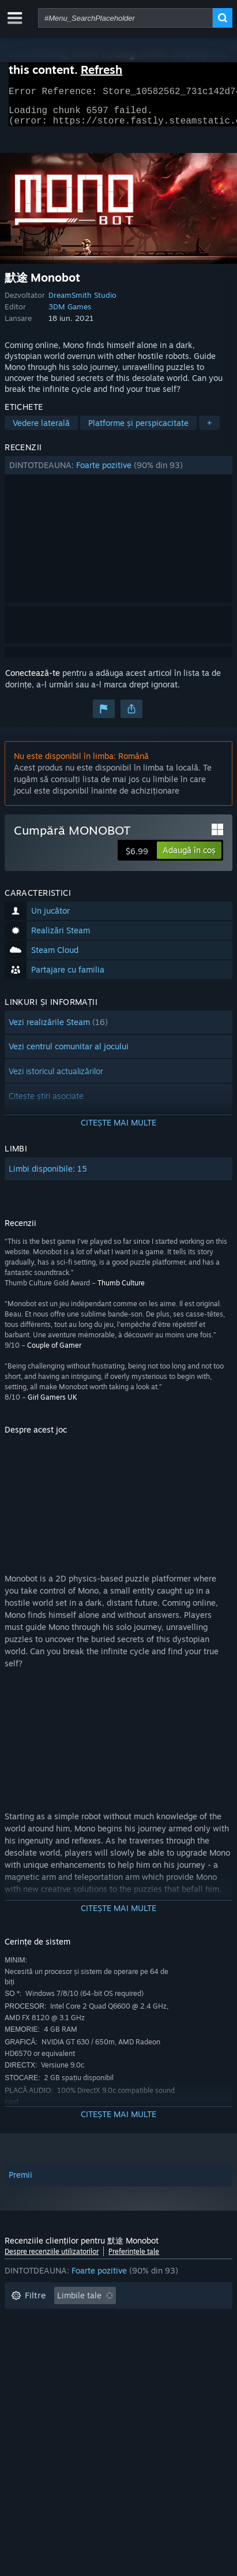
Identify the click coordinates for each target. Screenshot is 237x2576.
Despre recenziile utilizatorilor (52, 2258)
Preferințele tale (133, 2258)
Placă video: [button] (183, 2355)
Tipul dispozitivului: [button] (48, 2372)
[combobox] (125, 18)
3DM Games (69, 313)
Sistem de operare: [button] (47, 2355)
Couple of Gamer (54, 1352)
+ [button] (209, 430)
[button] (118, 472)
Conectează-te (32, 680)
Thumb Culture (121, 1289)
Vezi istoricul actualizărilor (56, 1078)
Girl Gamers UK (52, 1404)
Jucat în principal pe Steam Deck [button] (149, 2337)
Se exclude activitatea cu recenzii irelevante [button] (94, 2320)
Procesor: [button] (121, 2355)
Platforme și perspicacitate (138, 430)
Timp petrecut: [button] (39, 2337)
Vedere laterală (41, 430)
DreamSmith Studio (82, 301)
